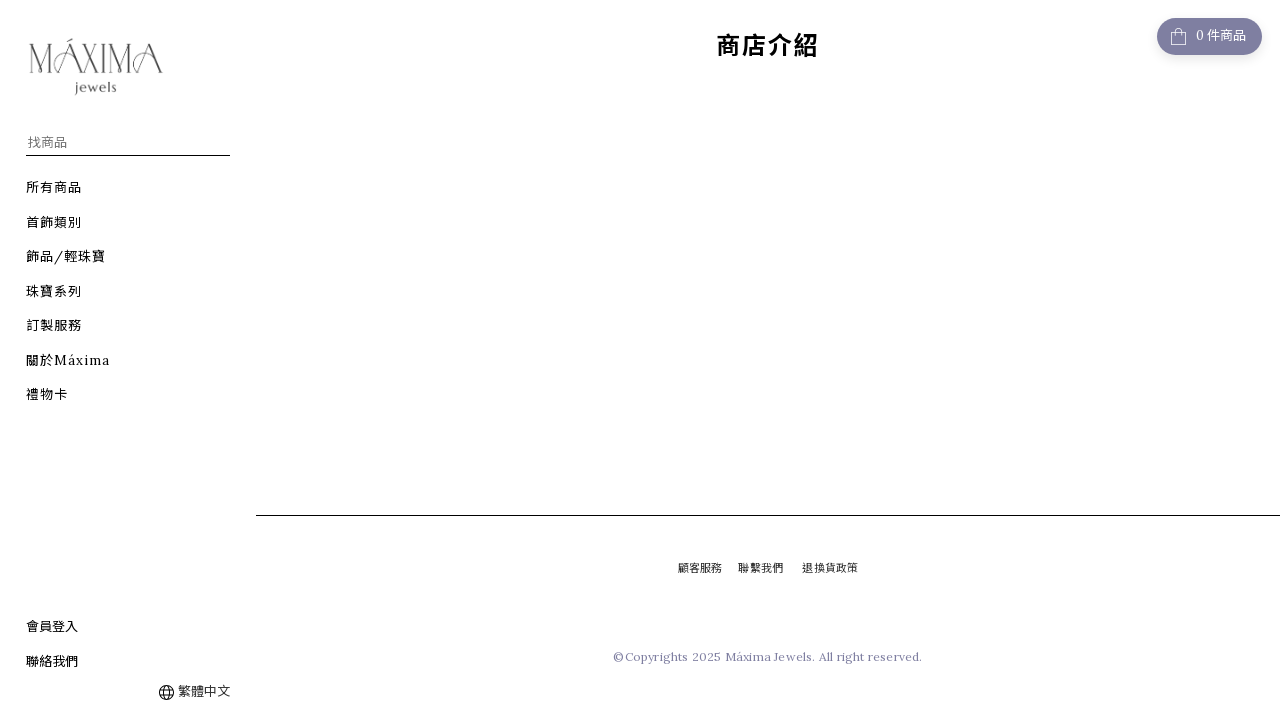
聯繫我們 (760, 568)
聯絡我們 (52, 661)
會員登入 (52, 626)
